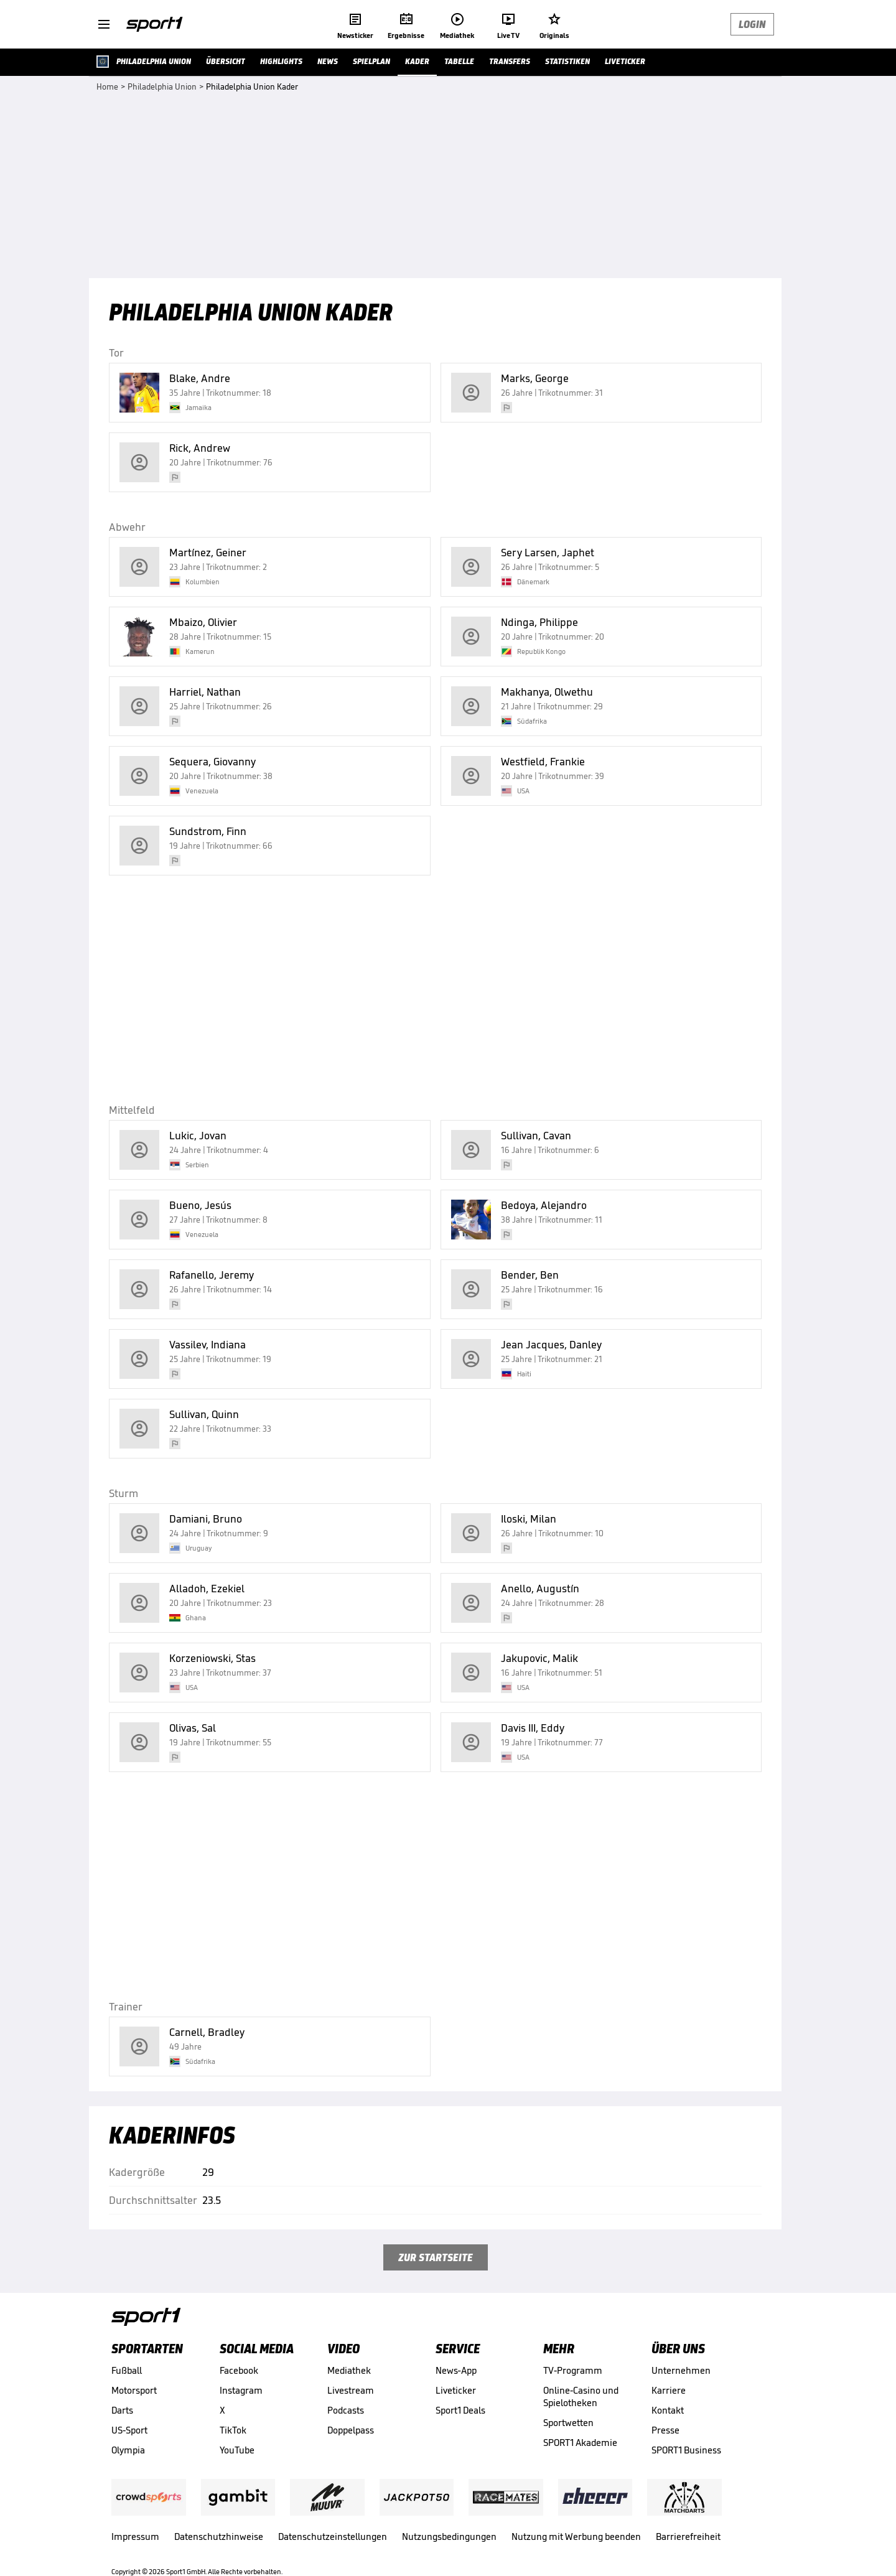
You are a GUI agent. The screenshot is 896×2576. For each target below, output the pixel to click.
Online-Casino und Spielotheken (580, 2396)
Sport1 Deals (460, 2410)
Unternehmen (681, 2370)
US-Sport (129, 2430)
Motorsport (134, 2390)
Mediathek (349, 2370)
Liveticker (456, 2390)
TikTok (233, 2430)
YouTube (237, 2450)
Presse (665, 2430)
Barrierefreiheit (688, 2536)
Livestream (350, 2390)
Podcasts (345, 2410)
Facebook (239, 2370)
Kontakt (667, 2410)
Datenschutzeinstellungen (332, 2536)
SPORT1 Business (686, 2450)
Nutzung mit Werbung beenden (576, 2536)
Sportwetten (568, 2423)
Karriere (668, 2390)
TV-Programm (572, 2370)
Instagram (241, 2390)
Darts (122, 2410)
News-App (456, 2370)
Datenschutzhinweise (218, 2536)
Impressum (135, 2536)
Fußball (126, 2370)
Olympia (128, 2450)
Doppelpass (350, 2430)
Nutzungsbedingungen (449, 2536)
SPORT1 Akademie (580, 2442)
